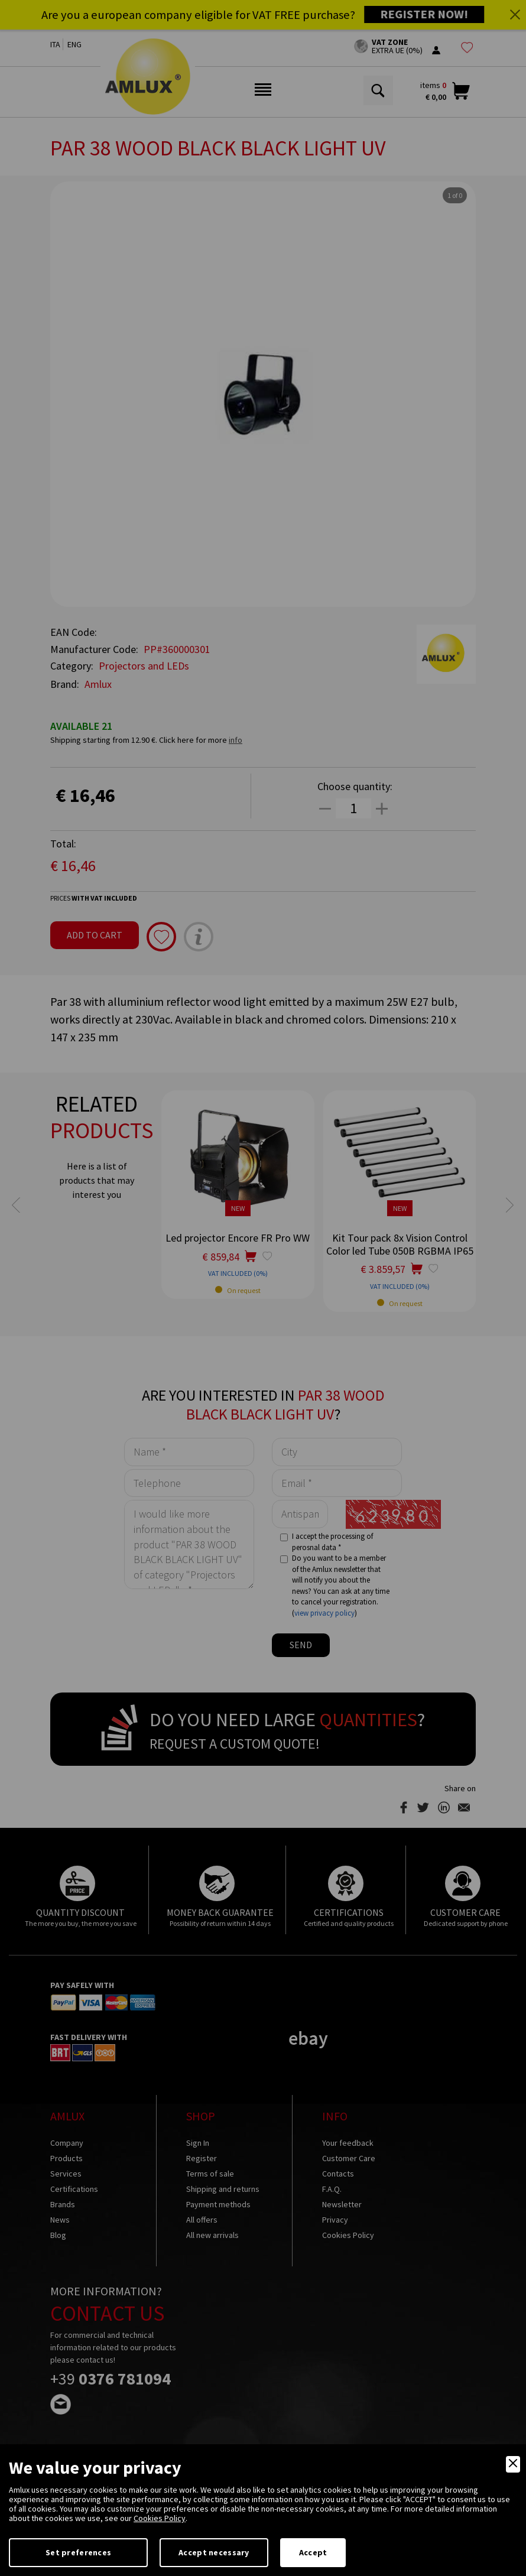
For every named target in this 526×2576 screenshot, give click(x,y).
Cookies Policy (160, 2518)
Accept (313, 2552)
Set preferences (78, 2552)
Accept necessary (213, 2552)
